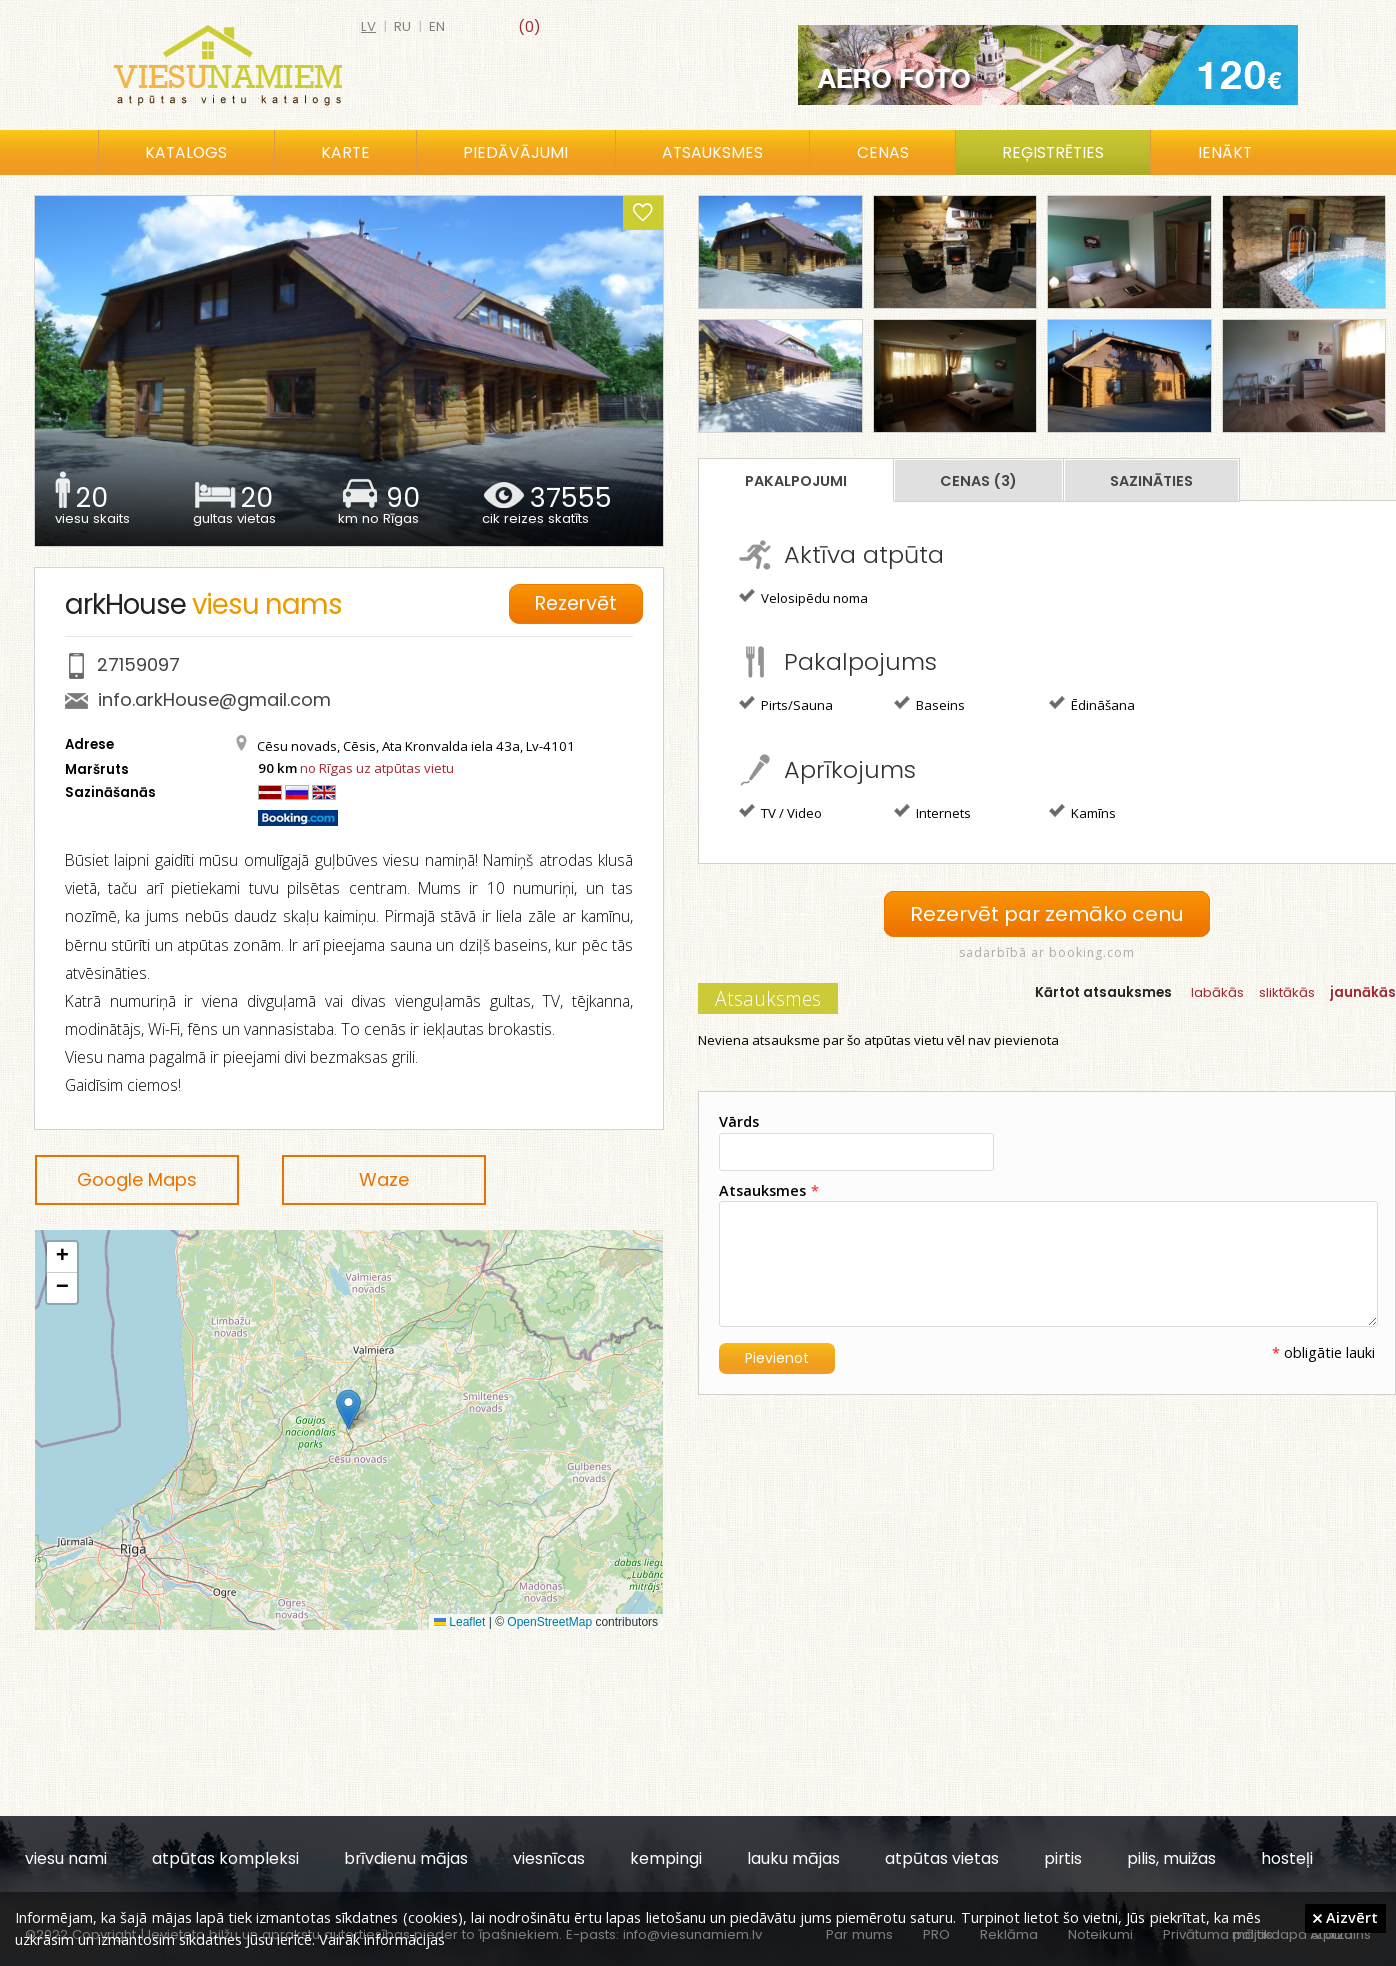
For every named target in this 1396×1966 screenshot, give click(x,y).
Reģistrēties (1053, 152)
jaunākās (1363, 991)
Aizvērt (1345, 1917)
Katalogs (186, 152)
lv (368, 26)
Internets (932, 812)
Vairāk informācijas (382, 1939)
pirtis (1063, 1858)
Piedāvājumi (515, 152)
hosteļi (1287, 1858)
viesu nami (66, 1858)
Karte (345, 152)
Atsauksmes (712, 152)
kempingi (666, 1858)
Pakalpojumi (796, 481)
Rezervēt (578, 601)
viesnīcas (549, 1858)
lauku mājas (793, 1858)
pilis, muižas (1171, 1858)
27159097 (138, 664)
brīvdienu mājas (406, 1858)
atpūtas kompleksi (225, 1858)
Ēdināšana (1092, 704)
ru (402, 26)
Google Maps (137, 1179)
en (437, 26)
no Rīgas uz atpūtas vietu (377, 768)
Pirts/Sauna (786, 704)
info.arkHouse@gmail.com (214, 699)
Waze (384, 1179)
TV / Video (780, 812)
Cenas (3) (978, 481)
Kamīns (1082, 812)
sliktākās (1287, 991)
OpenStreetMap (549, 1622)
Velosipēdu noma (803, 597)
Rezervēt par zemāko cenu (1047, 913)
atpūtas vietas (942, 1858)
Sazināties (1151, 481)
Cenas (883, 152)
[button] (348, 1409)
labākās (1217, 991)
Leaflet (459, 1622)
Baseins (929, 704)
